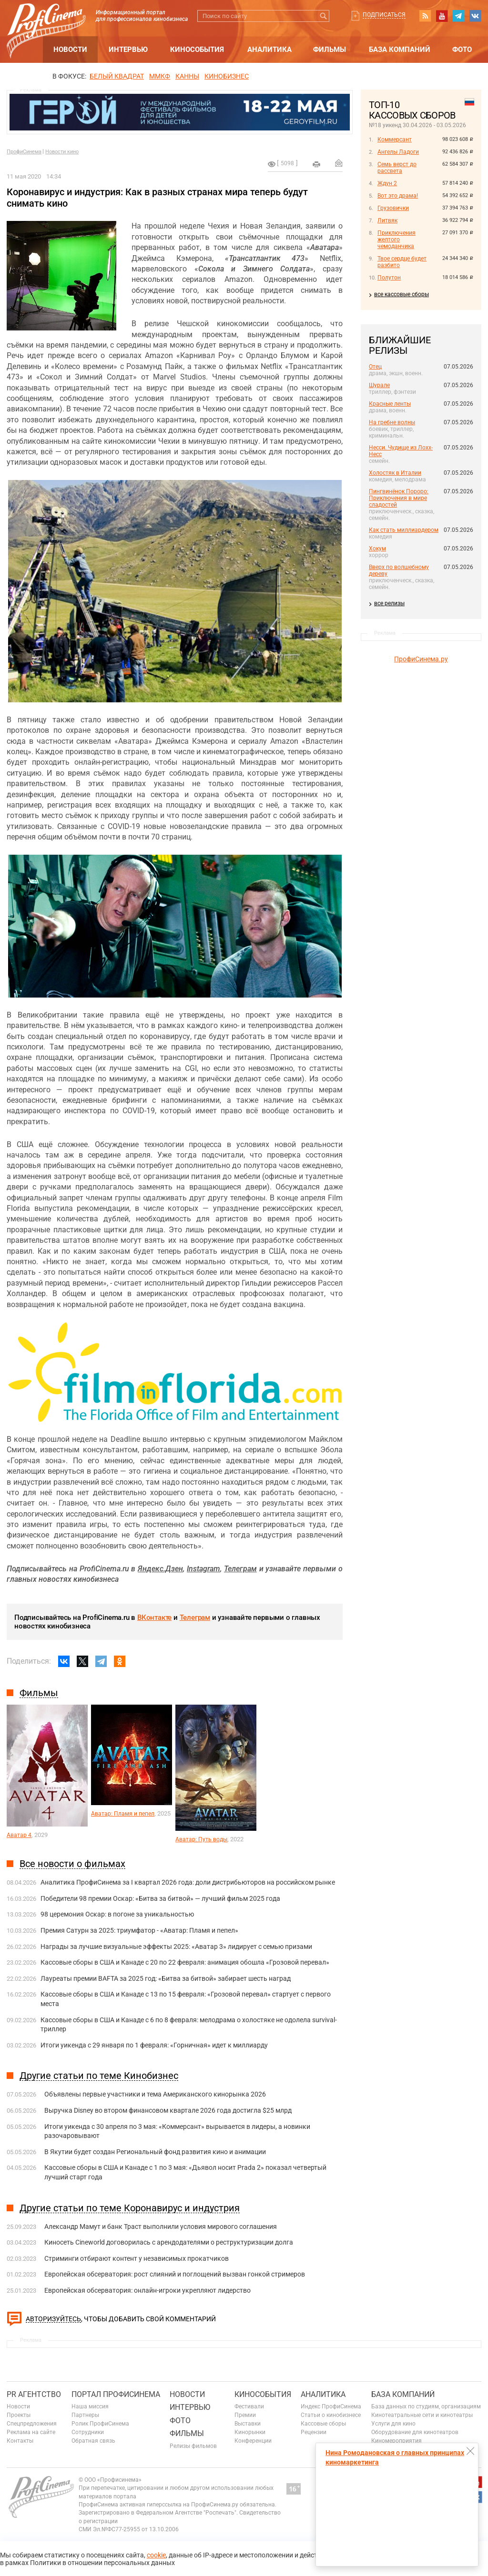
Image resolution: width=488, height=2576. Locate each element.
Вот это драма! (397, 195)
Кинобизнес (226, 76)
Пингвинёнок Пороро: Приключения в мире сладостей (398, 498)
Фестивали (249, 2406)
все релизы (389, 603)
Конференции (253, 2440)
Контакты (20, 2440)
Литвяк (387, 220)
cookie (156, 2555)
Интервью (128, 49)
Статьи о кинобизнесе (331, 2415)
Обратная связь (93, 2440)
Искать (323, 16)
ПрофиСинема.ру (421, 659)
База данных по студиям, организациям (426, 2406)
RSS (425, 15)
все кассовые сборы (401, 294)
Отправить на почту (339, 163)
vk (475, 15)
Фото (462, 49)
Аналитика (269, 49)
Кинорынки (249, 2432)
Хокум (377, 548)
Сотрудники (87, 2432)
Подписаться (384, 14)
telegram (458, 15)
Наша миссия (90, 2406)
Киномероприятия (396, 2440)
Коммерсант (394, 139)
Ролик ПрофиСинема (100, 2423)
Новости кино (62, 152)
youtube (441, 15)
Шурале (379, 385)
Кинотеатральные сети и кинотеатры (422, 2415)
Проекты (18, 2415)
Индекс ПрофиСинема (331, 2406)
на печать (316, 164)
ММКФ (159, 76)
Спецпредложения (32, 2423)
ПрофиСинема (24, 152)
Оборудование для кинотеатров (414, 2432)
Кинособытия (197, 49)
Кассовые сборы (323, 2423)
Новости (70, 49)
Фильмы (329, 49)
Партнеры (85, 2415)
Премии (245, 2415)
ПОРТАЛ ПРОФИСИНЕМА (115, 2394)
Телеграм (195, 1617)
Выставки (247, 2423)
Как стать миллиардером (403, 530)
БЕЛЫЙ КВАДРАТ (117, 76)
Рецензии (313, 2432)
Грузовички (393, 208)
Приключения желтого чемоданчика (396, 240)
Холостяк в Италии (395, 472)
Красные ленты (390, 403)
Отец (375, 366)
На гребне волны (392, 422)
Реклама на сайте (31, 2432)
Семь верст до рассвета (397, 167)
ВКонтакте (154, 1617)
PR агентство (34, 2394)
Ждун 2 (387, 183)
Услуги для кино (393, 2423)
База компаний (399, 49)
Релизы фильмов (193, 2446)
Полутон (389, 277)
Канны (187, 76)
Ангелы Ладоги (398, 152)
